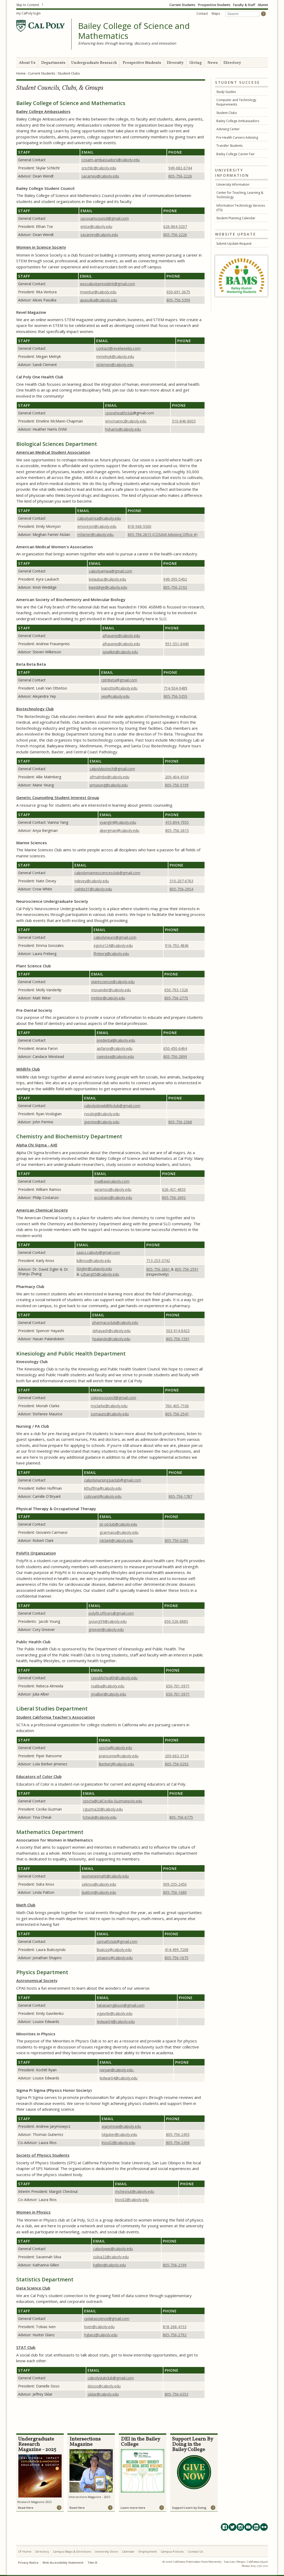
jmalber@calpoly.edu (108, 1694)
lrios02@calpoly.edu (118, 2142)
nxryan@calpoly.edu (117, 2069)
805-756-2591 (187, 1269)
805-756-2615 (177, 830)
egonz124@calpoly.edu (113, 945)
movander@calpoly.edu (111, 989)
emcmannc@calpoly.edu (125, 421)
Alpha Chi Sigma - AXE (36, 1145)
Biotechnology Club (35, 708)
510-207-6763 (181, 880)
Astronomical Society (36, 1980)
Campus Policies (172, 2551)
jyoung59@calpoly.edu (108, 1621)
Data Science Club (33, 2288)
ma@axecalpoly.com (112, 1181)
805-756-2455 (178, 2134)
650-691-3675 (178, 291)
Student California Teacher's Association (55, 1717)
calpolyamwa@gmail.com (110, 571)
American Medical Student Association (53, 452)
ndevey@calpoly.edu (91, 880)
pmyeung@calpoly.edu (109, 785)
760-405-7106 (177, 1405)
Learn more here (133, 2508)
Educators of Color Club (39, 1776)
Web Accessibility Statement (62, 2562)
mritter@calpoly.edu (108, 997)
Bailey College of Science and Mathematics (134, 31)
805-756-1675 (176, 1957)
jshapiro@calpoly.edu (115, 1957)
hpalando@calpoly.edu (111, 1338)
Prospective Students (214, 5)
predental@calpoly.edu (116, 1040)
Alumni (263, 5)
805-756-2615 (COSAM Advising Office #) (162, 534)
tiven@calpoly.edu (99, 2326)
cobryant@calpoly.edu (102, 1496)
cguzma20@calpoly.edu (103, 1809)
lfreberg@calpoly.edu (111, 953)
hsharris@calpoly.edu (123, 429)
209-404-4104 (177, 776)
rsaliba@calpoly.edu (107, 1685)
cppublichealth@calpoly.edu (114, 1677)
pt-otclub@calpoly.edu (118, 1524)
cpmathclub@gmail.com (117, 1941)
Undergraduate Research (94, 63)
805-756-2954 (181, 889)
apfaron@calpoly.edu (114, 1048)
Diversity (175, 63)
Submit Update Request (233, 243)
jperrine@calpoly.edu (101, 1121)
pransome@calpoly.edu (118, 1755)
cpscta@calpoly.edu (115, 1747)
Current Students (182, 5)
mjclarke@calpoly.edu (109, 1405)
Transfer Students (229, 145)
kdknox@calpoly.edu (94, 1260)
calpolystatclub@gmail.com (111, 2377)
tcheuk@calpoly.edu (99, 1817)
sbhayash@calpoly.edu (111, 1330)
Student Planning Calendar (235, 218)
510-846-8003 (184, 421)
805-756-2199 (174, 2264)
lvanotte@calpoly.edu (119, 688)
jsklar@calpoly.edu (103, 2394)
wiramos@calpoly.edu (112, 1189)
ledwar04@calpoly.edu (116, 2021)
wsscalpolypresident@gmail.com (107, 283)
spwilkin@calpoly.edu (120, 651)
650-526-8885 (176, 1621)
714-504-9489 (175, 688)
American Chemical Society (42, 1210)
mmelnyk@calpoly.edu (115, 356)
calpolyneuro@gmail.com (115, 937)
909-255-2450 (175, 1884)
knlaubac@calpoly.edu (107, 579)
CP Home (24, 2551)
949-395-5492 (175, 579)
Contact (202, 13)
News (212, 63)
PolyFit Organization (36, 1553)
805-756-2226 (180, 176)
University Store (106, 2551)
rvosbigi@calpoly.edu (102, 1113)
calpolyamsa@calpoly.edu (99, 518)
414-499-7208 (176, 1949)
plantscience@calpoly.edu (113, 981)
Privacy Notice (28, 2562)
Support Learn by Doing (189, 2508)
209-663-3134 (177, 1755)
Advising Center (228, 129)
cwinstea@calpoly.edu (115, 1056)
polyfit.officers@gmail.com (111, 1613)
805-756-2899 (175, 1056)
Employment (147, 2551)
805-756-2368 (180, 1121)
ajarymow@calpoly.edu (121, 2126)
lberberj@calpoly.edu (116, 1763)
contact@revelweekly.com (118, 348)
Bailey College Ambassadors (237, 121)
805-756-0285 (176, 1540)
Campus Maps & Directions (72, 2551)
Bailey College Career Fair (235, 154)
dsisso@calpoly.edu (104, 2386)
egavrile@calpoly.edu (114, 2013)
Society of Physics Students (42, 2155)
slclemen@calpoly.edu (114, 364)
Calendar (128, 2551)
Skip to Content (27, 5)
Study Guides (226, 92)
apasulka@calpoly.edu (98, 300)
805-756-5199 (177, 785)
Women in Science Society (41, 247)
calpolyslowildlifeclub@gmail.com (112, 1105)
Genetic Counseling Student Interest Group (57, 797)
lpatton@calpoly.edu (99, 1892)
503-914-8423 (178, 1330)
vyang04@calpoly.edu (118, 822)
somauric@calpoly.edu (110, 1413)
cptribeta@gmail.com (119, 679)
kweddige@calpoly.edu (108, 587)
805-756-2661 (158, 1269)
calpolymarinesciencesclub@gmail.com (107, 872)
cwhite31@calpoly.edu (93, 889)
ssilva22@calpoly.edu (111, 2256)
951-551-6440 (177, 643)
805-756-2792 (174, 2334)
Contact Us (195, 2551)
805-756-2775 (176, 997)
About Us (27, 63)
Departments (53, 63)
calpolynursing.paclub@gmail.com (112, 1480)
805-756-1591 (178, 1338)
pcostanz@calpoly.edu (113, 1197)
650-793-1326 (176, 989)
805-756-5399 (178, 300)
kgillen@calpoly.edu (109, 2264)
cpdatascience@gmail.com (106, 2318)
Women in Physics (33, 2212)
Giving (195, 63)
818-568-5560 (139, 526)
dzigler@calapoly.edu (94, 1268)
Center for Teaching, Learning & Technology (239, 194)
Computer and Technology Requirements (236, 102)
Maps (216, 13)
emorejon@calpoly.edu (96, 526)
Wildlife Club (28, 1069)
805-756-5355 (175, 696)
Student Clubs (226, 113)
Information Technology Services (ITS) (240, 207)
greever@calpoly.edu (106, 1629)
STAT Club (25, 2347)
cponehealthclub (119, 412)
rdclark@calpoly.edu (116, 1540)
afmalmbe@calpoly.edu (109, 776)
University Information (232, 184)
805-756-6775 (181, 1817)
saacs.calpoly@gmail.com (98, 1252)
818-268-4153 (174, 2326)
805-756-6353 (176, 2394)
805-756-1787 (180, 1496)
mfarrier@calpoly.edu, (95, 534)
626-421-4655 (174, 1189)
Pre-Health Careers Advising (237, 137)
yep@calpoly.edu (115, 696)
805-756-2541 (177, 1413)
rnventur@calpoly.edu (98, 291)
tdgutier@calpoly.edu (119, 2134)
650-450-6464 (175, 1048)
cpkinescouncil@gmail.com (113, 1397)
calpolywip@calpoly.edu (113, 2248)
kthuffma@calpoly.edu (103, 1488)
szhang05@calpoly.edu (100, 1274)
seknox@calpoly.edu (99, 1884)
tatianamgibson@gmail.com (120, 2005)
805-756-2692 (174, 1197)
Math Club (25, 1904)
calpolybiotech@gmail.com (112, 768)
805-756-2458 (178, 2142)
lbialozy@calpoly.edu (114, 1949)
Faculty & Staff (244, 5)
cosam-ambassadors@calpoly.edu (111, 159)
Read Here (25, 2508)
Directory (232, 63)
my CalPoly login (28, 13)
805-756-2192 (175, 587)
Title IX (92, 2562)
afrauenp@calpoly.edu (121, 635)
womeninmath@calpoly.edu (105, 1876)
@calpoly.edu (99, 167)
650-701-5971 (178, 1685)
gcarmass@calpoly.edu (119, 1532)
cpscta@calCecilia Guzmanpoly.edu (112, 1800)
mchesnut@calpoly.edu (134, 2191)
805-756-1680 (175, 1892)
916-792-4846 (177, 945)
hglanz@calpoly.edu (100, 2334)
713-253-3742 (158, 1260)
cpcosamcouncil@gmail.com (105, 218)
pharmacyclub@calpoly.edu (115, 1322)
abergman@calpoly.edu (119, 830)
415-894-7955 (177, 822)
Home (21, 73)
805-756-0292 (177, 1763)
